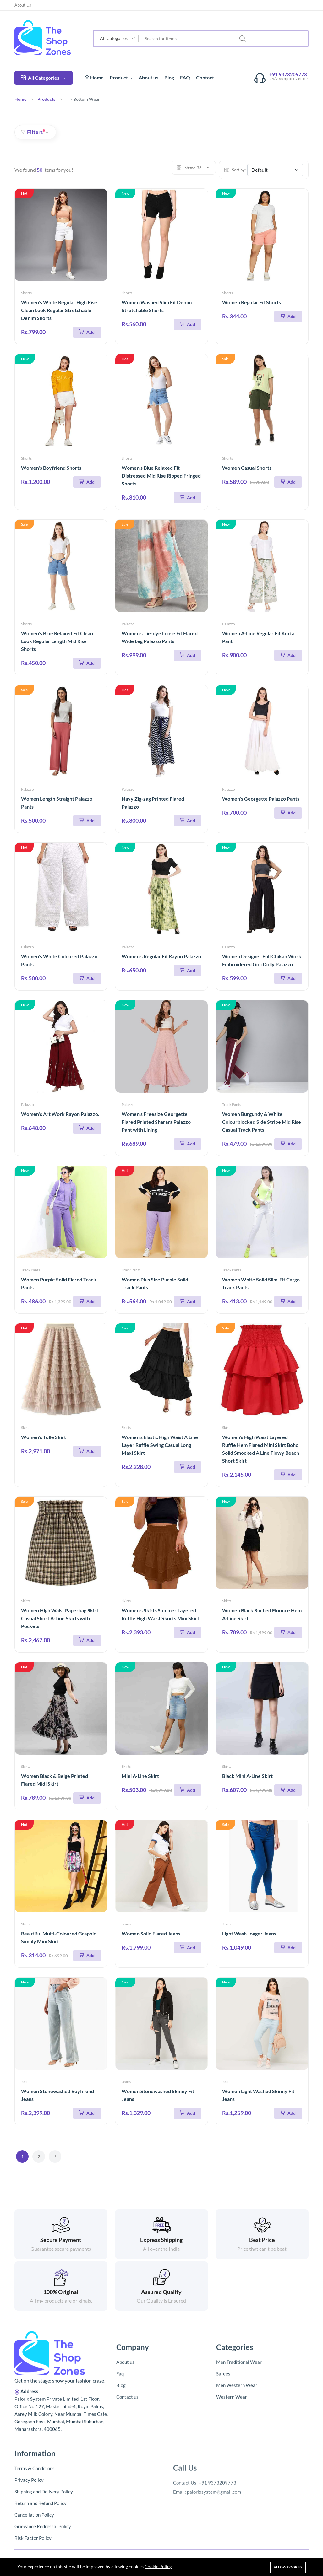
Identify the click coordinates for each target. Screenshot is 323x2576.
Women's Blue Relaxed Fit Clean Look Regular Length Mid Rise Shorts (57, 641)
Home (94, 77)
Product (121, 77)
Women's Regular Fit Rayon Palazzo (161, 956)
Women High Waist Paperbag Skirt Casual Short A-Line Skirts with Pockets (59, 1618)
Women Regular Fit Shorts (251, 302)
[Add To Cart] (87, 332)
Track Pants (231, 1104)
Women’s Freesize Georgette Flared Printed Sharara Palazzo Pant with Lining (156, 1122)
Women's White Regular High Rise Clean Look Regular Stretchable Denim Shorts (59, 310)
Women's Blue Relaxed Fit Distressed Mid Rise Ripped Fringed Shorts (161, 475)
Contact (205, 77)
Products (46, 99)
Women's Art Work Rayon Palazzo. (60, 1114)
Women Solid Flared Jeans (151, 1933)
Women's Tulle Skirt (43, 1437)
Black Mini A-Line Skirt (247, 1776)
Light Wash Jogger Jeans (249, 1933)
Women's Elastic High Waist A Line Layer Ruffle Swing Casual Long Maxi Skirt (160, 1445)
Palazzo (128, 623)
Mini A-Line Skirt (140, 1776)
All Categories (43, 78)
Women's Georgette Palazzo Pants (260, 799)
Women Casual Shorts (246, 468)
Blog (169, 77)
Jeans (126, 1924)
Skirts (25, 1427)
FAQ (185, 77)
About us (148, 77)
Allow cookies (288, 2567)
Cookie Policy (158, 2566)
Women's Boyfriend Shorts (51, 468)
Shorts (26, 292)
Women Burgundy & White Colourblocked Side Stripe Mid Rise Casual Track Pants (261, 1122)
